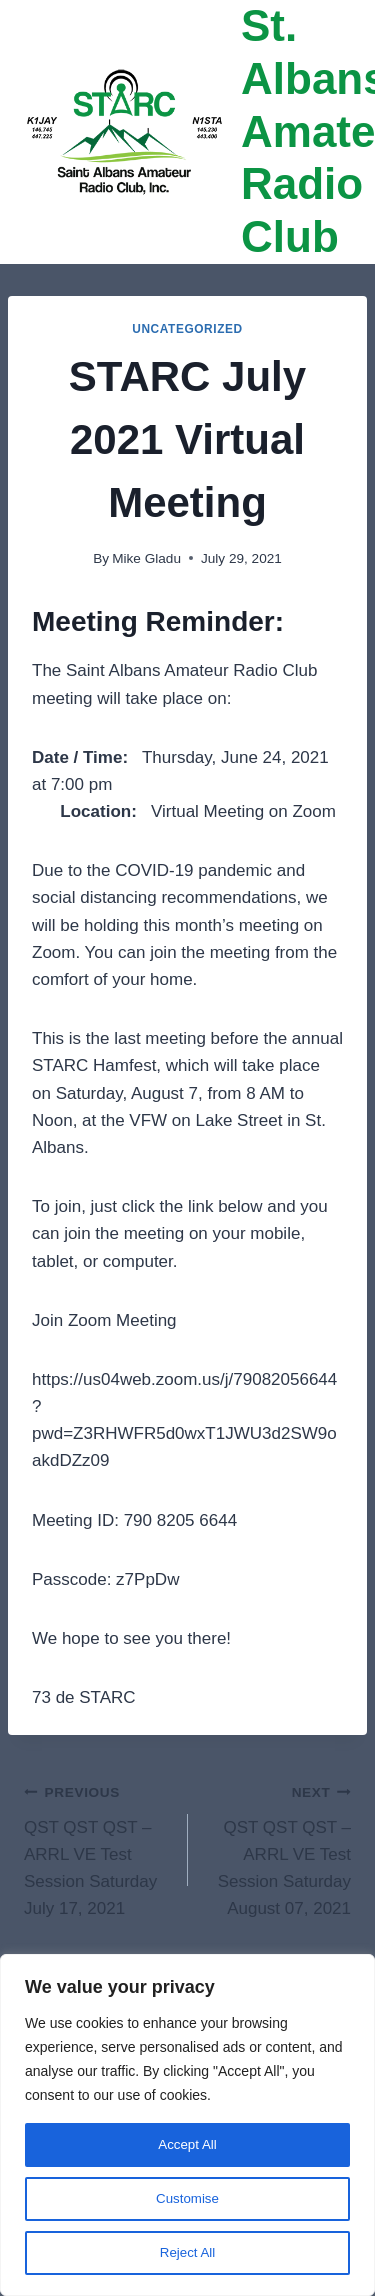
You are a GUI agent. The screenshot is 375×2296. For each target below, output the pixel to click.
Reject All (187, 2253)
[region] (187, 2125)
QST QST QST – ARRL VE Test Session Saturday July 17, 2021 (97, 1848)
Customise (187, 2199)
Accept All (187, 2145)
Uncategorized (187, 329)
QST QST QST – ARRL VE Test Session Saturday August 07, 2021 (278, 1848)
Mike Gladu (146, 558)
